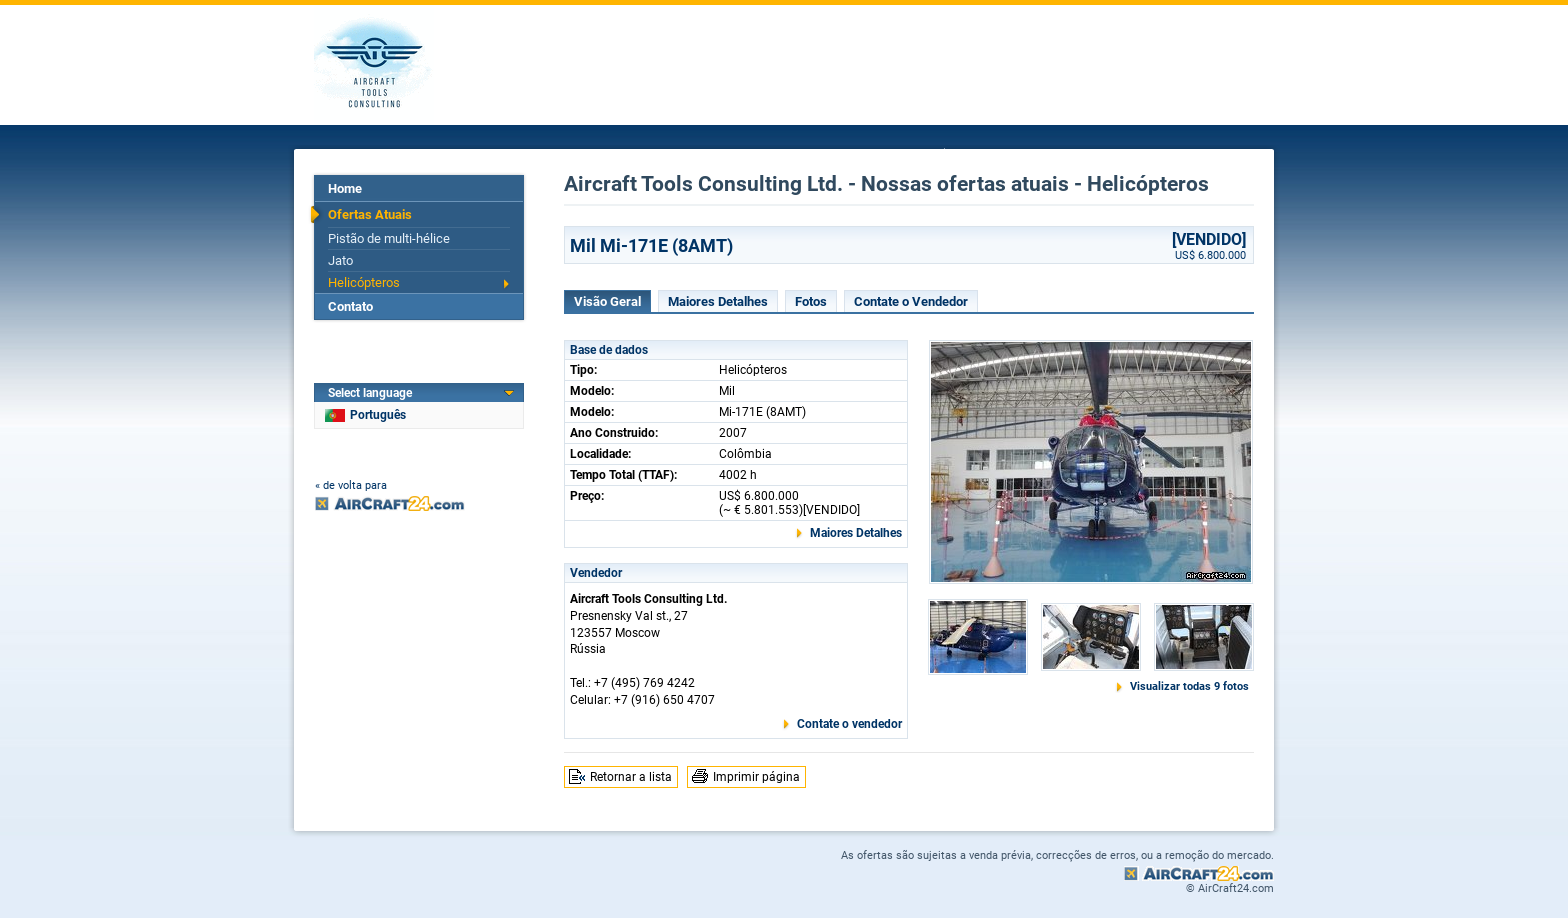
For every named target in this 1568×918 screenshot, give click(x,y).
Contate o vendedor (849, 724)
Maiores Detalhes (718, 301)
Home (345, 188)
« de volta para (351, 485)
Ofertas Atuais (370, 214)
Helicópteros (364, 282)
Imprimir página (756, 777)
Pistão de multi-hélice (389, 238)
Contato (350, 306)
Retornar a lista (631, 777)
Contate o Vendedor (911, 301)
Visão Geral (607, 301)
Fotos (811, 301)
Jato (340, 260)
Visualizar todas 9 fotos (1189, 686)
